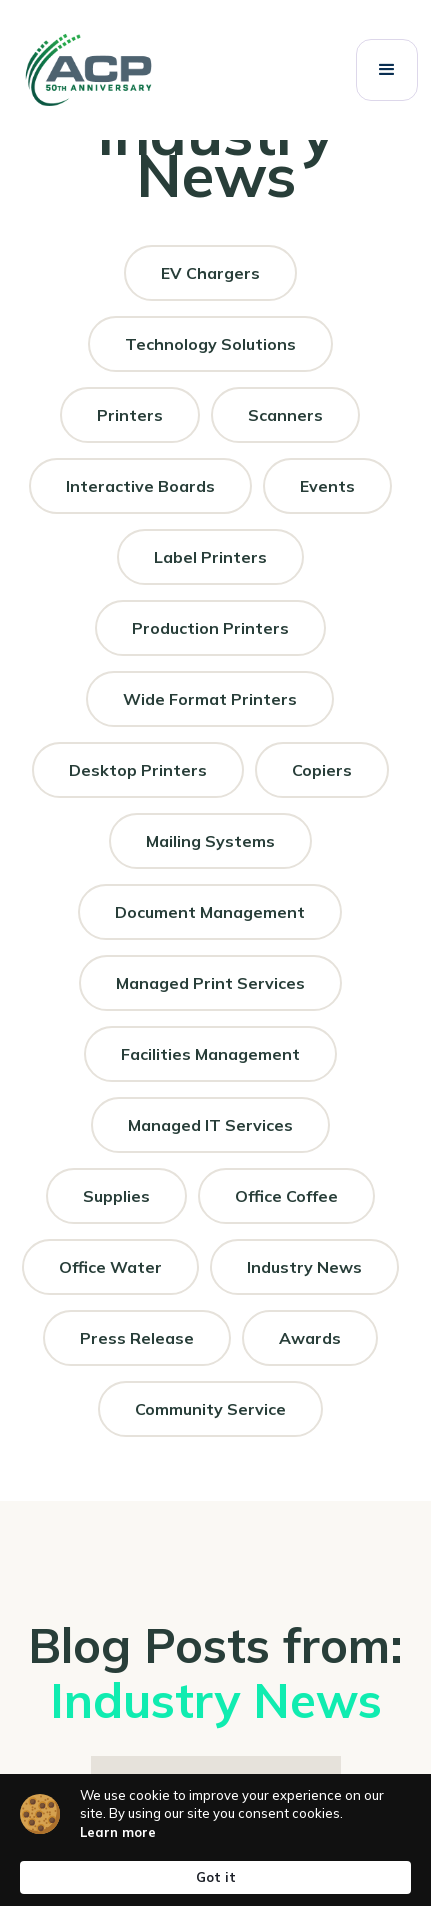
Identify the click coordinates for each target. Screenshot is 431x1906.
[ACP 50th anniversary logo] (88, 70)
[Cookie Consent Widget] (215, 1840)
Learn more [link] (118, 1832)
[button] (387, 70)
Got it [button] (216, 1877)
